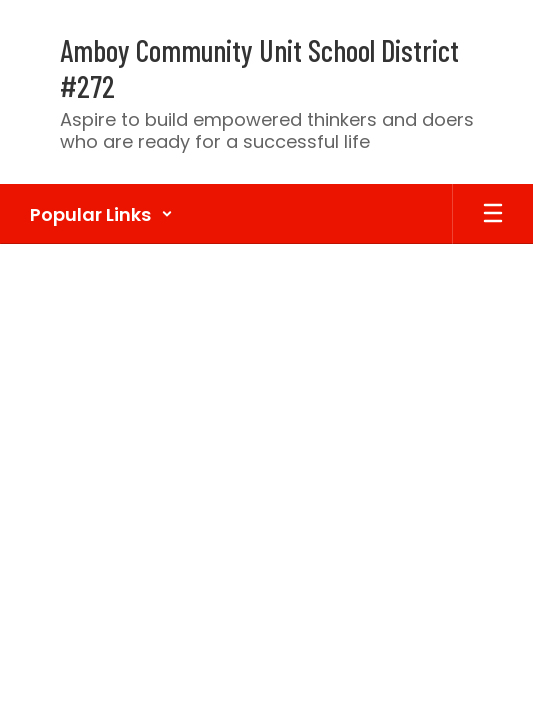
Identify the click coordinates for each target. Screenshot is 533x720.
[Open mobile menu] (493, 214)
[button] (101, 214)
